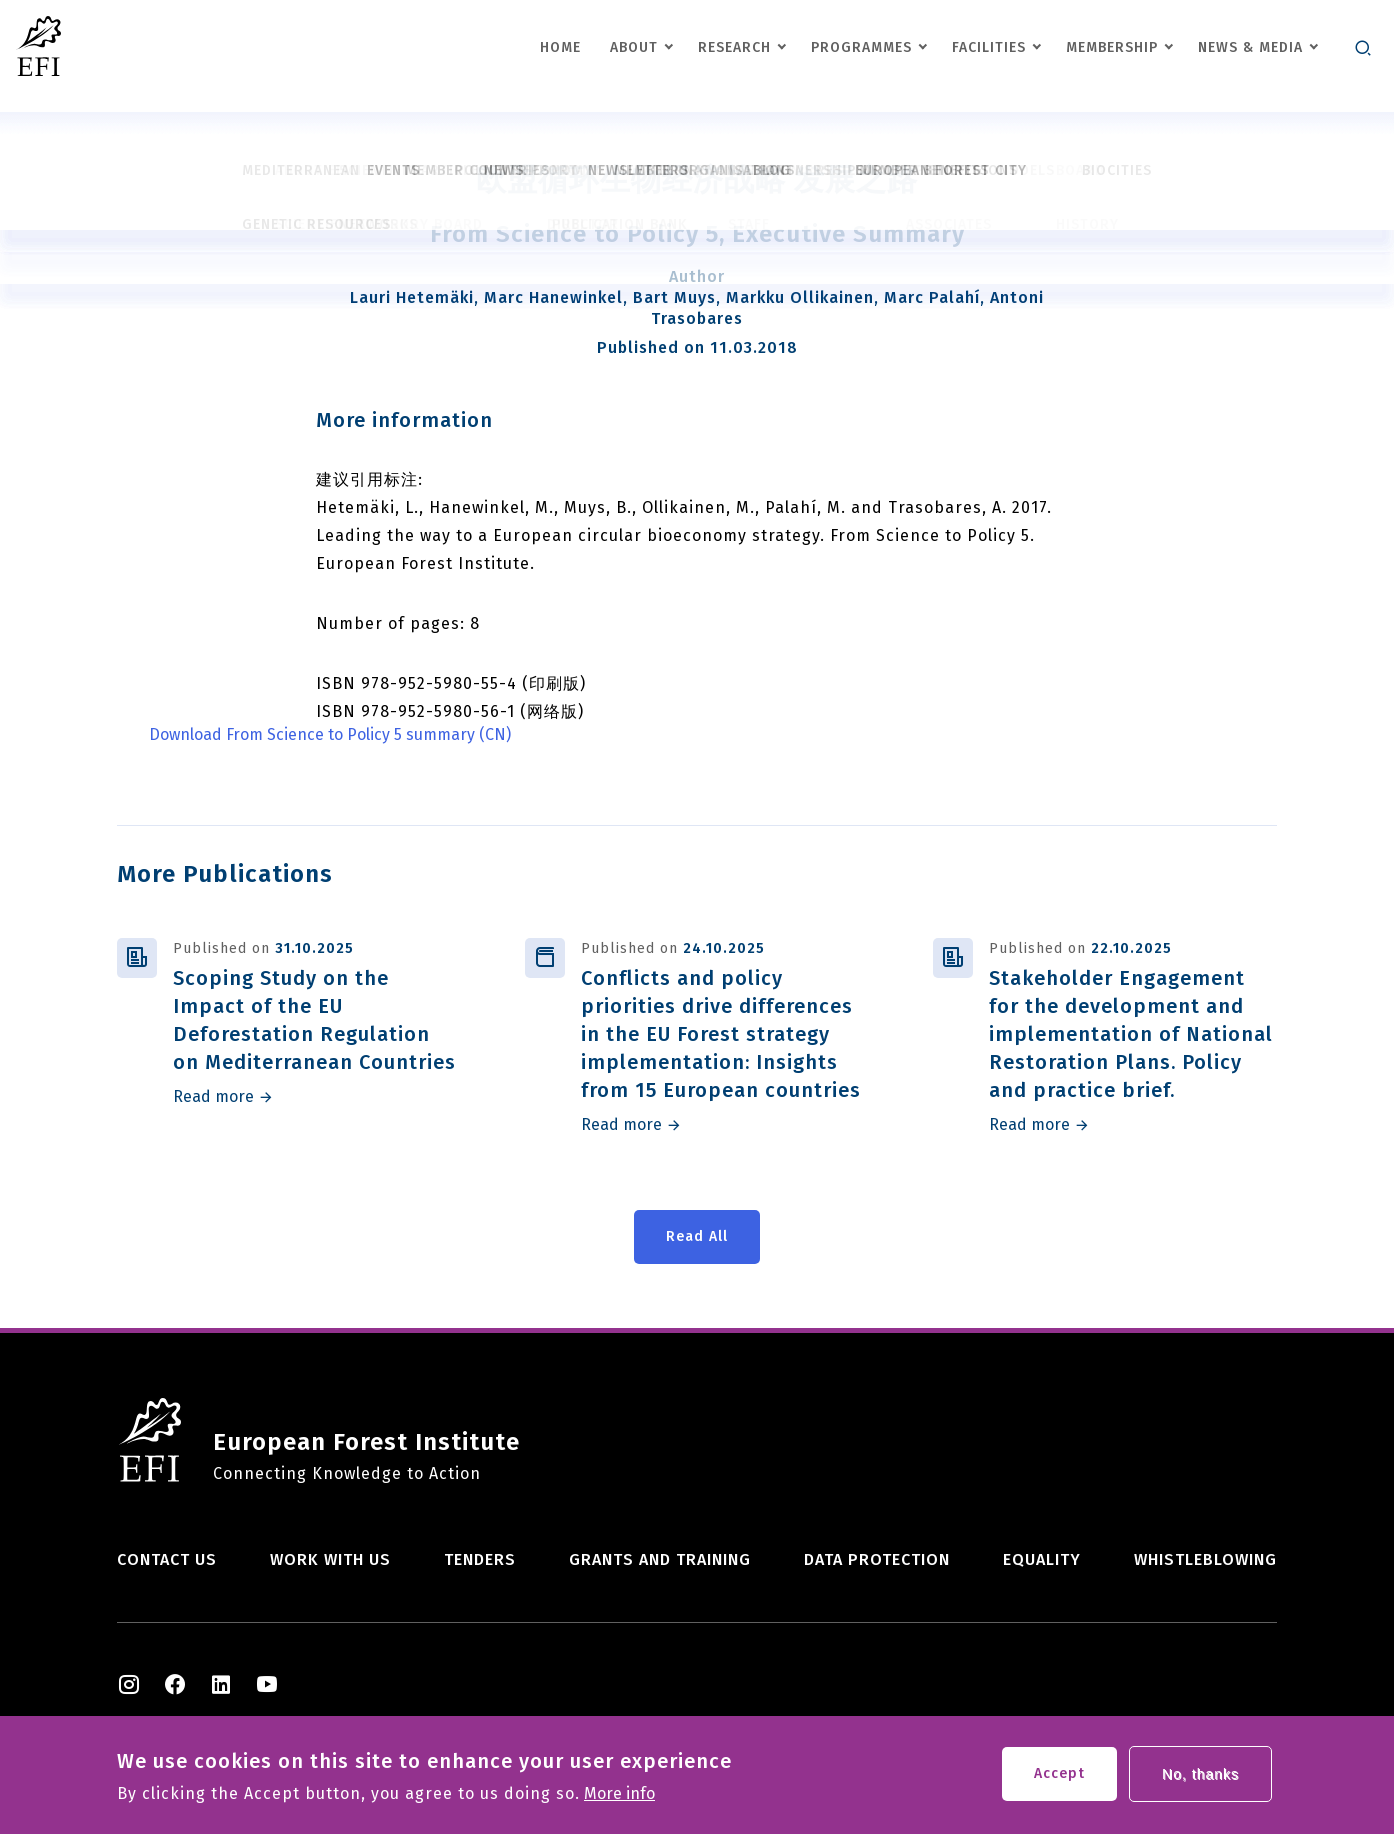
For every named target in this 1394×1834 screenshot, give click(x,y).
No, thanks (1200, 1781)
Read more (213, 1097)
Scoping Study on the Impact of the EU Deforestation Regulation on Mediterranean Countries (314, 1020)
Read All (697, 1236)
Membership (1112, 47)
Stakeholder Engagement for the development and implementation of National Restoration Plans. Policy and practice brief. (1131, 1034)
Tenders (480, 1559)
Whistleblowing (1205, 1559)
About (634, 47)
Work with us (330, 1559)
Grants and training (660, 1559)
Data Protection (877, 1559)
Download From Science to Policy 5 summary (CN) (330, 735)
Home (560, 47)
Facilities (989, 47)
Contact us (167, 1559)
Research (734, 47)
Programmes (861, 47)
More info (619, 1801)
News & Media (1250, 47)
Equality (1042, 1559)
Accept (1059, 1780)
